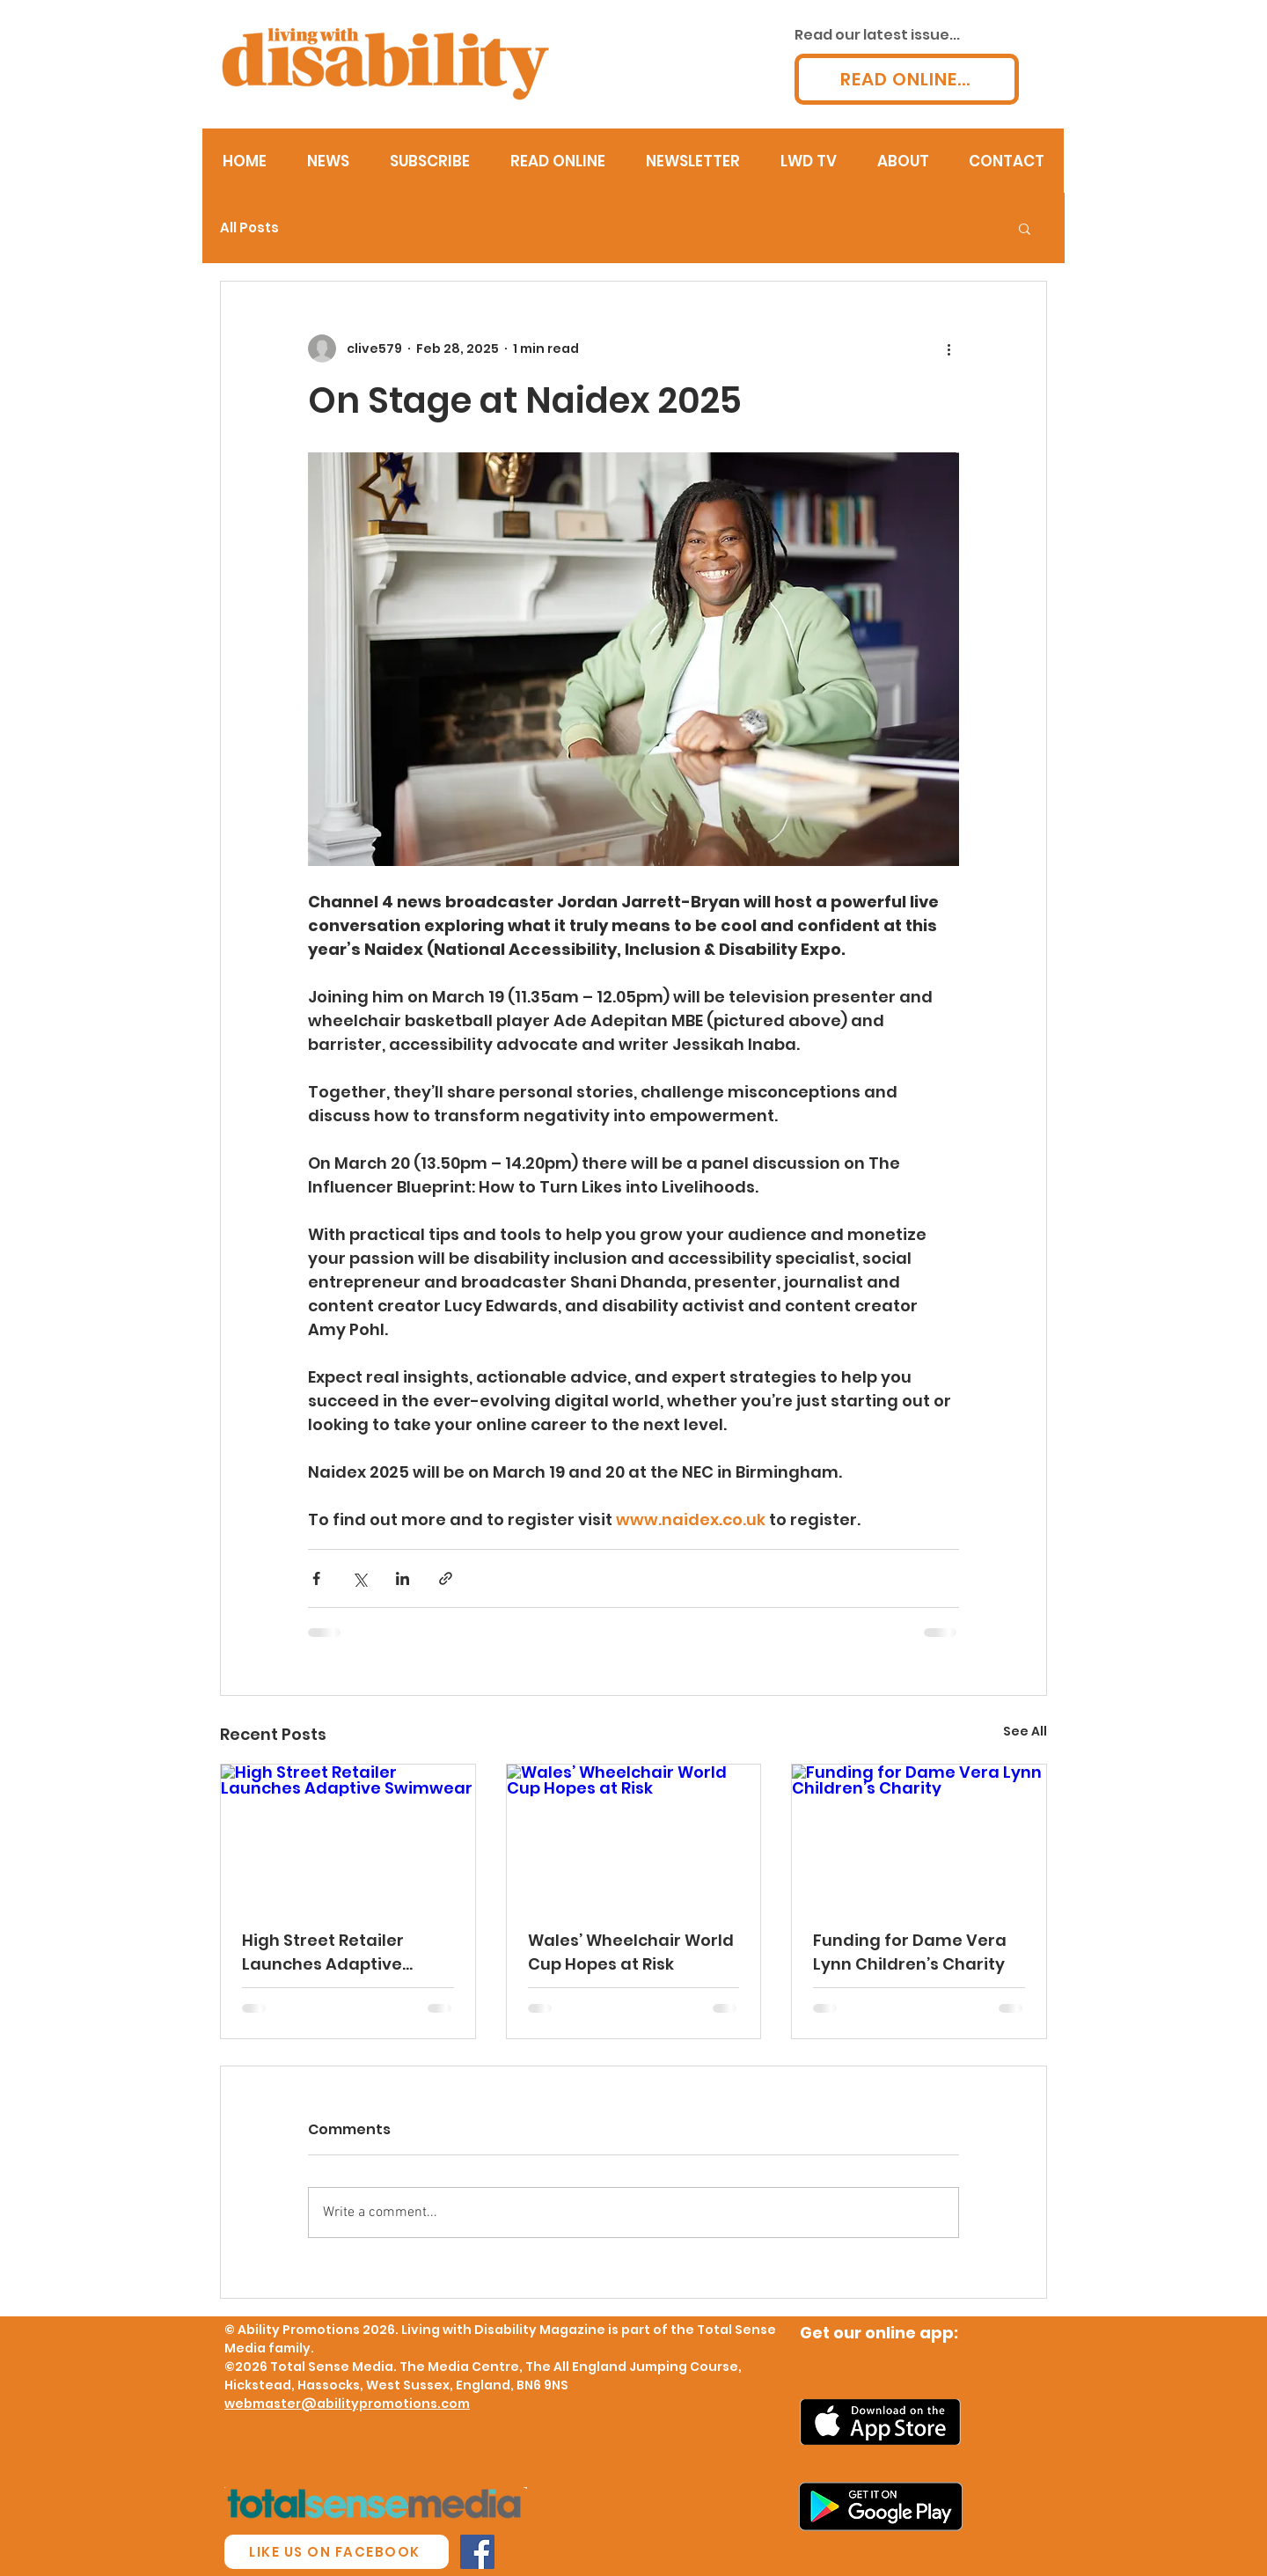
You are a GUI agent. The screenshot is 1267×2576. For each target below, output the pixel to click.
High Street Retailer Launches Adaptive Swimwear (323, 1952)
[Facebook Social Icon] (477, 2552)
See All (1025, 1731)
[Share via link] (445, 1578)
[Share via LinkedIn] (402, 1578)
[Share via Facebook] (316, 1578)
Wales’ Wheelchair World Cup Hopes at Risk (631, 1952)
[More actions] (948, 348)
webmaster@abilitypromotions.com (347, 2403)
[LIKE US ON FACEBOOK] (336, 2552)
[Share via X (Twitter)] (359, 1578)
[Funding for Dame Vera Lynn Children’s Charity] (919, 1836)
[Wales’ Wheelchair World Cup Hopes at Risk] (634, 1836)
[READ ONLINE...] (907, 79)
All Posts (249, 228)
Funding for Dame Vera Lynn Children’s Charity (910, 1952)
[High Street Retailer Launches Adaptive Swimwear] (348, 1836)
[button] (1024, 228)
